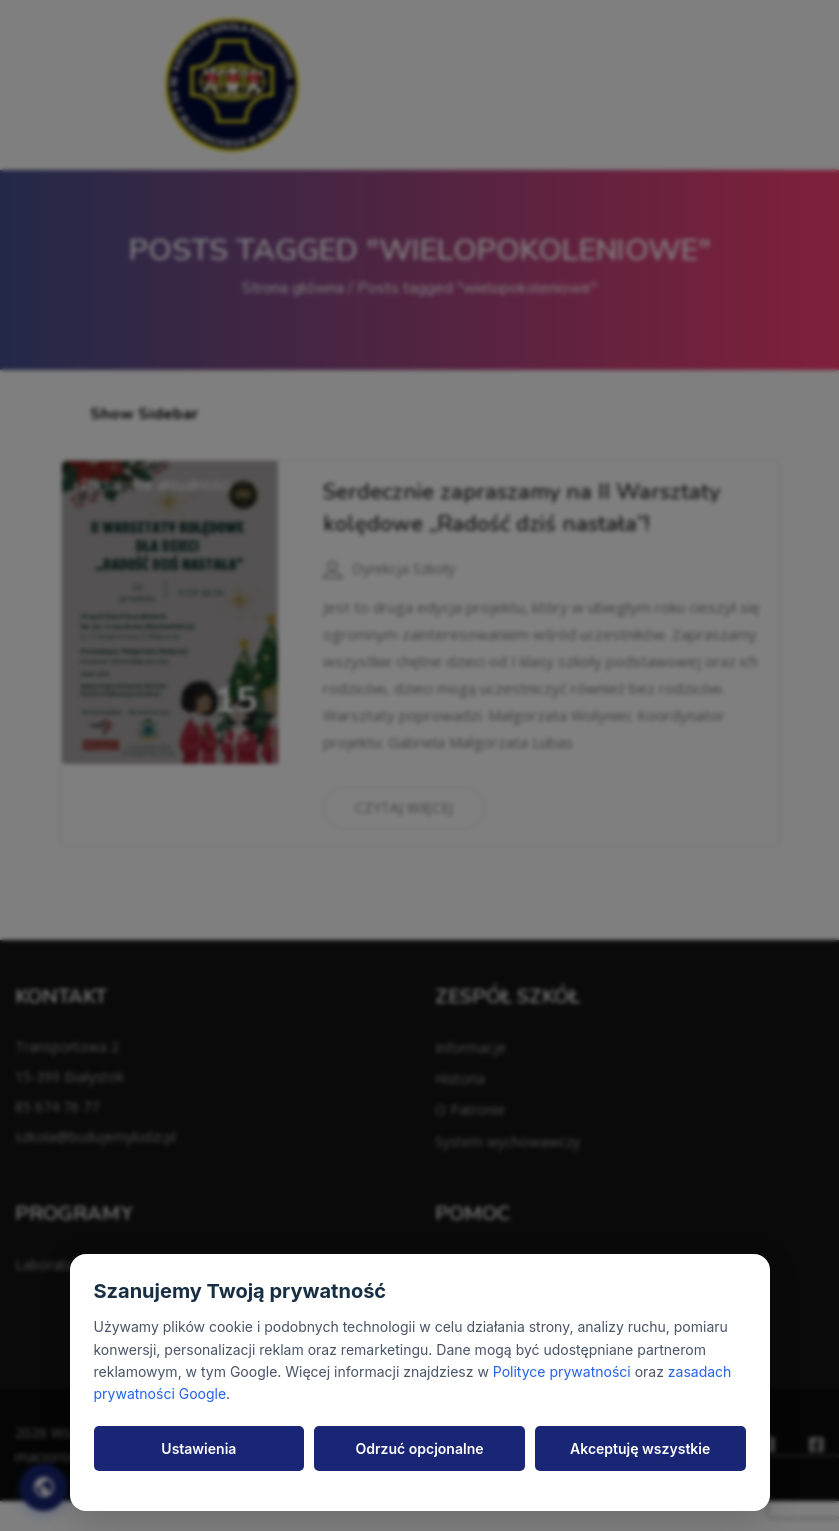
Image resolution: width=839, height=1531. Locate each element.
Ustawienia (198, 1448)
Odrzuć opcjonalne (420, 1448)
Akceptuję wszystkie (640, 1448)
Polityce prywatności (562, 1371)
